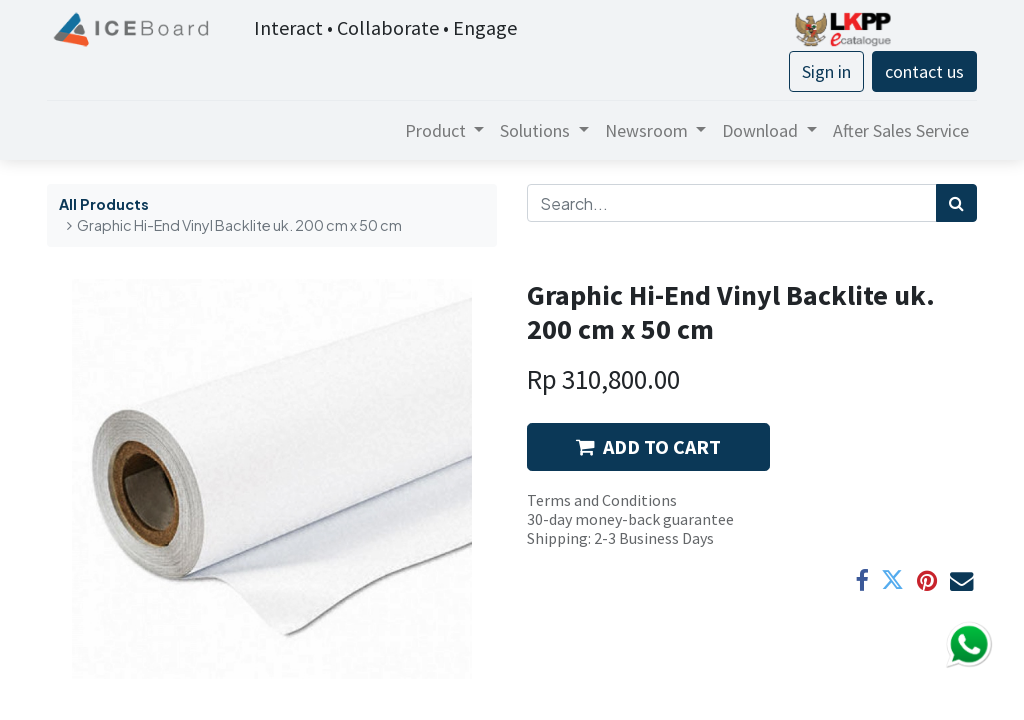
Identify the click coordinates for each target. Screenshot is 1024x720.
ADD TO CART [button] (648, 446)
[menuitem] (901, 130)
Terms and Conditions (602, 500)
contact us (924, 71)
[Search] (956, 203)
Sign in (826, 71)
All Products (104, 204)
